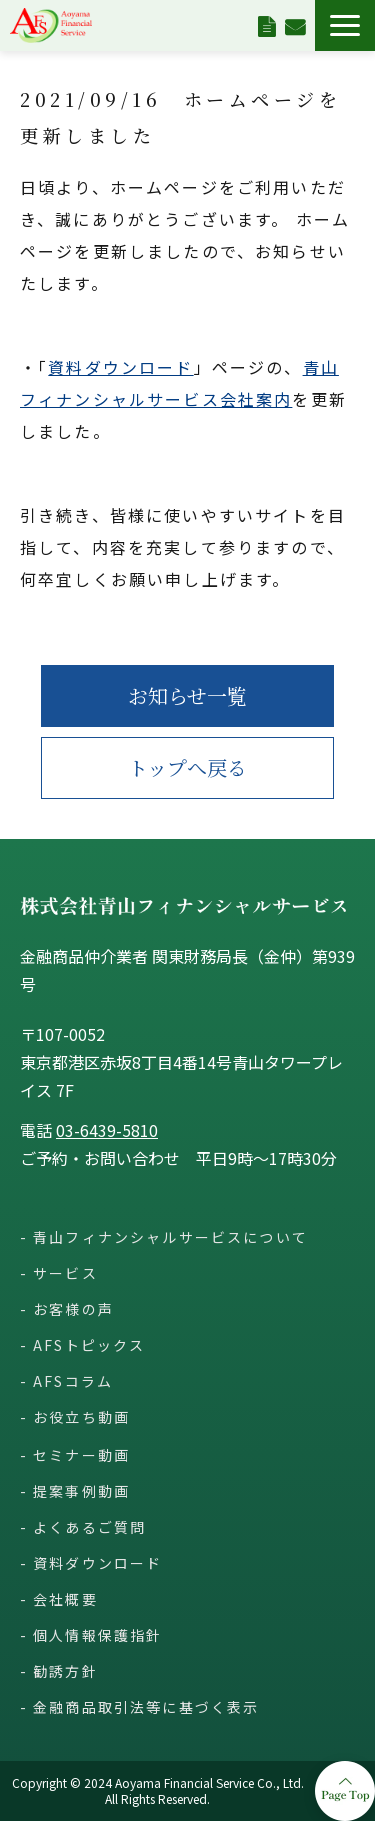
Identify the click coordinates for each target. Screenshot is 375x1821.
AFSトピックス (89, 1345)
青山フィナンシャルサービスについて (170, 1237)
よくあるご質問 (89, 1527)
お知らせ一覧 (187, 695)
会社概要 (65, 1599)
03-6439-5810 (107, 1130)
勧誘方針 (65, 1671)
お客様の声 (73, 1309)
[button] (345, 25)
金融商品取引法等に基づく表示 (146, 1707)
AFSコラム (73, 1381)
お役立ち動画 (81, 1417)
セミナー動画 (81, 1455)
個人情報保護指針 (97, 1635)
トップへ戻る (187, 767)
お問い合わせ (295, 25)
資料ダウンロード (266, 25)
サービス (65, 1273)
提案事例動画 (81, 1491)
